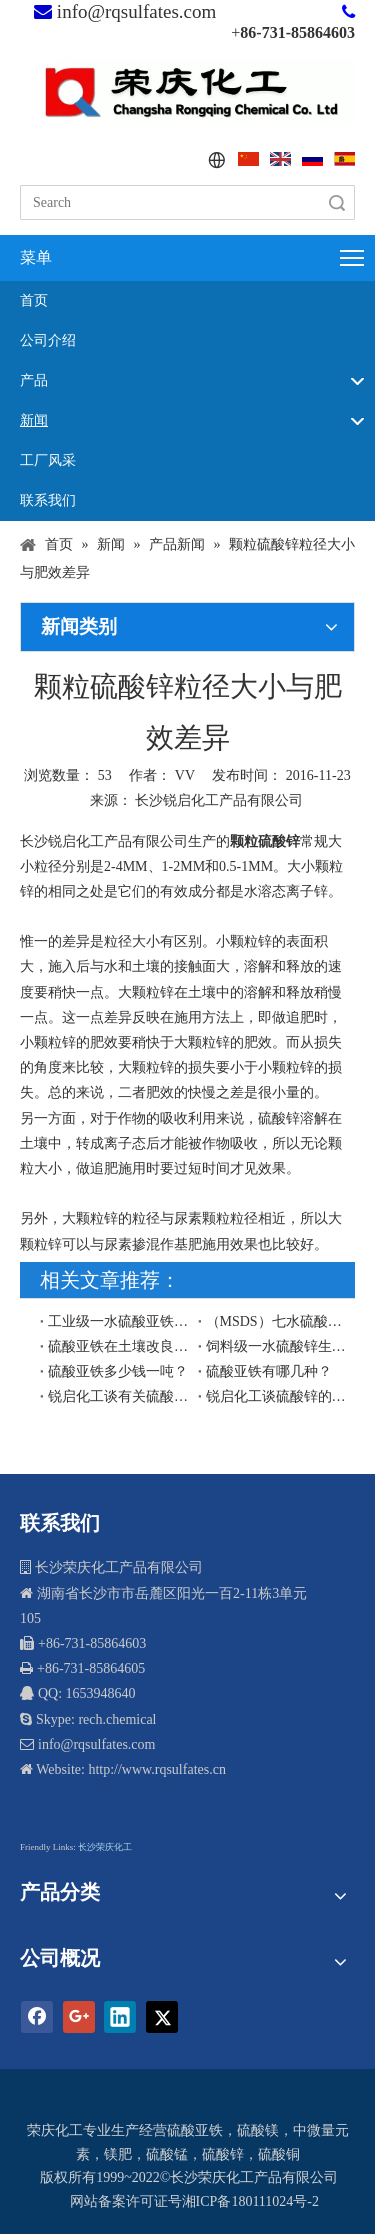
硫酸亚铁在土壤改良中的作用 (119, 1346)
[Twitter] (162, 2017)
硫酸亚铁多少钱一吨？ (118, 1371)
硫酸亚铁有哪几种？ (269, 1371)
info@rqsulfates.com (136, 11)
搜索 (337, 202)
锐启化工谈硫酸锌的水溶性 (277, 1396)
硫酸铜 (279, 2154)
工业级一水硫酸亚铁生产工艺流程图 (119, 1321)
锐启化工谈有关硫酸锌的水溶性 (119, 1396)
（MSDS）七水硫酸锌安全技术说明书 (277, 1321)
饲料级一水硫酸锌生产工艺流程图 (277, 1346)
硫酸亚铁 (195, 2130)
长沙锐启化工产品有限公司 (219, 800)
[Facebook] (37, 2017)
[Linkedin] (120, 2017)
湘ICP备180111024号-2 (250, 2201)
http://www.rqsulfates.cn (157, 1769)
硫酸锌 (223, 2154)
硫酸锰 (167, 2154)
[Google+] (79, 2017)
